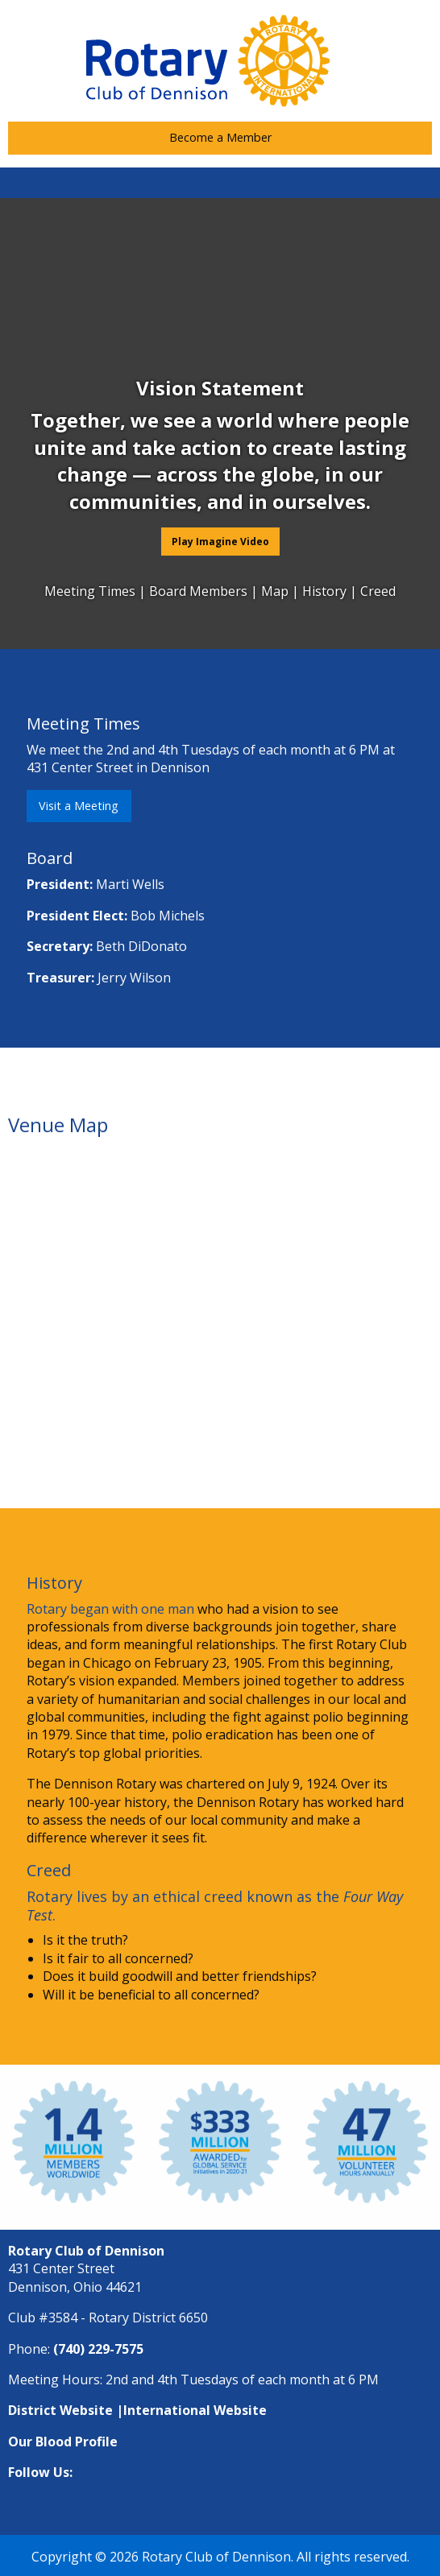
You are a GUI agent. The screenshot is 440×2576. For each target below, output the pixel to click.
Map (276, 591)
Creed (378, 591)
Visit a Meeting (78, 805)
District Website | (65, 2410)
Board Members (200, 591)
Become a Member (220, 137)
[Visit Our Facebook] (220, 2503)
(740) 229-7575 (98, 2349)
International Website (195, 2410)
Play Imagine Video (220, 541)
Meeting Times (91, 591)
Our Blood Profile (63, 2441)
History (324, 591)
